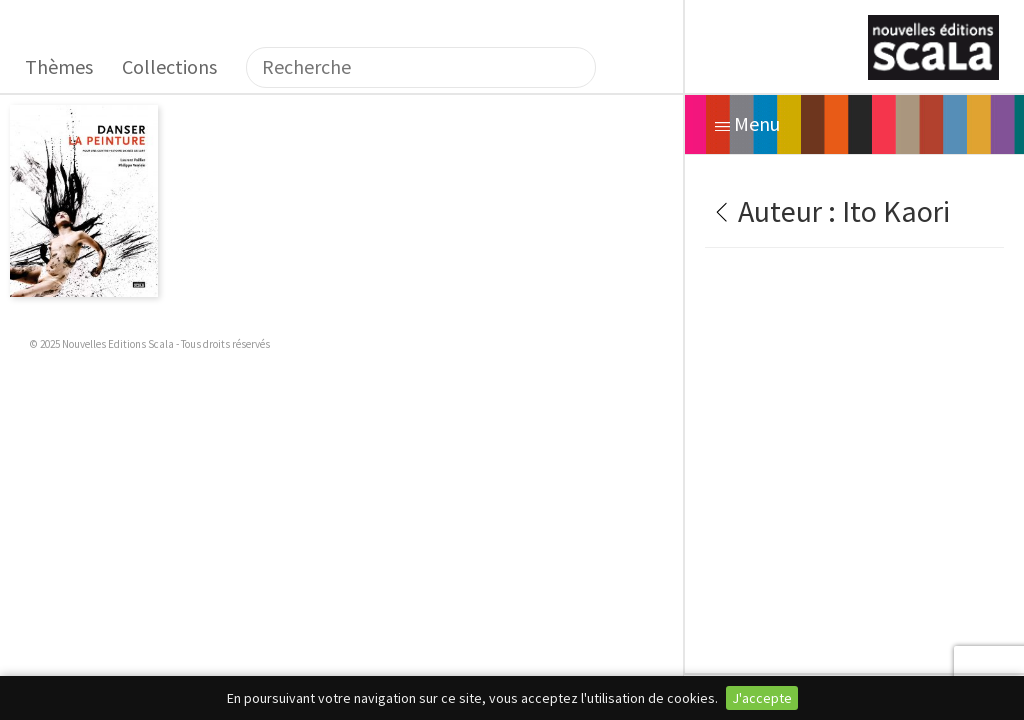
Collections (169, 66)
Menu (747, 123)
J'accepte (762, 698)
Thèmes (59, 66)
